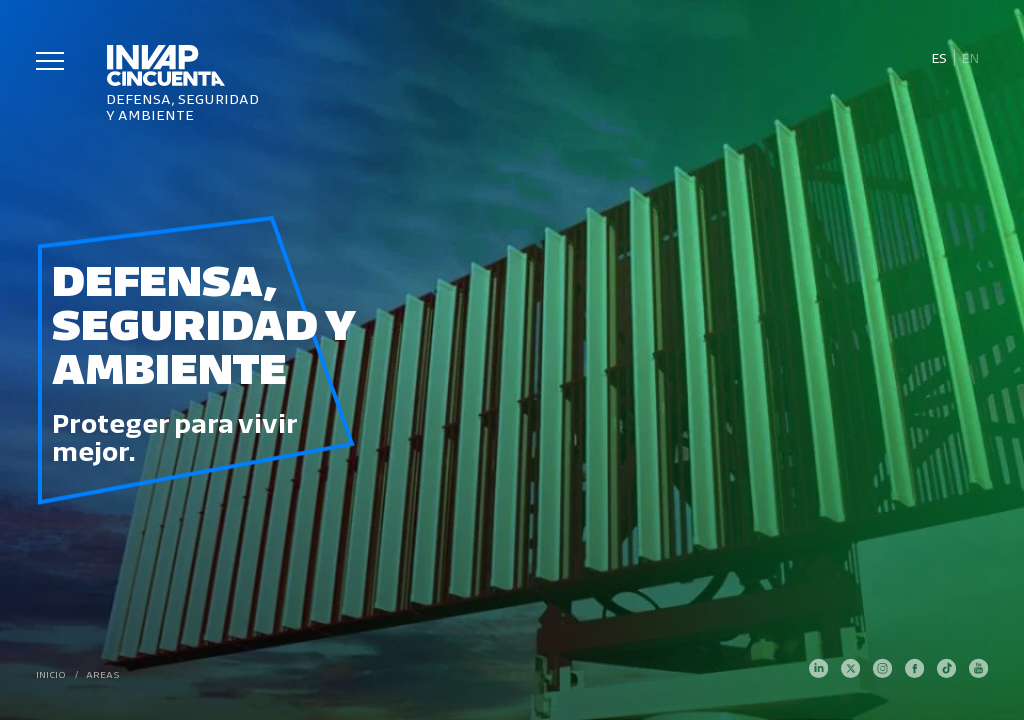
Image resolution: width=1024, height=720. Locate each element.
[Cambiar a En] (971, 58)
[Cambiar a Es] (938, 58)
